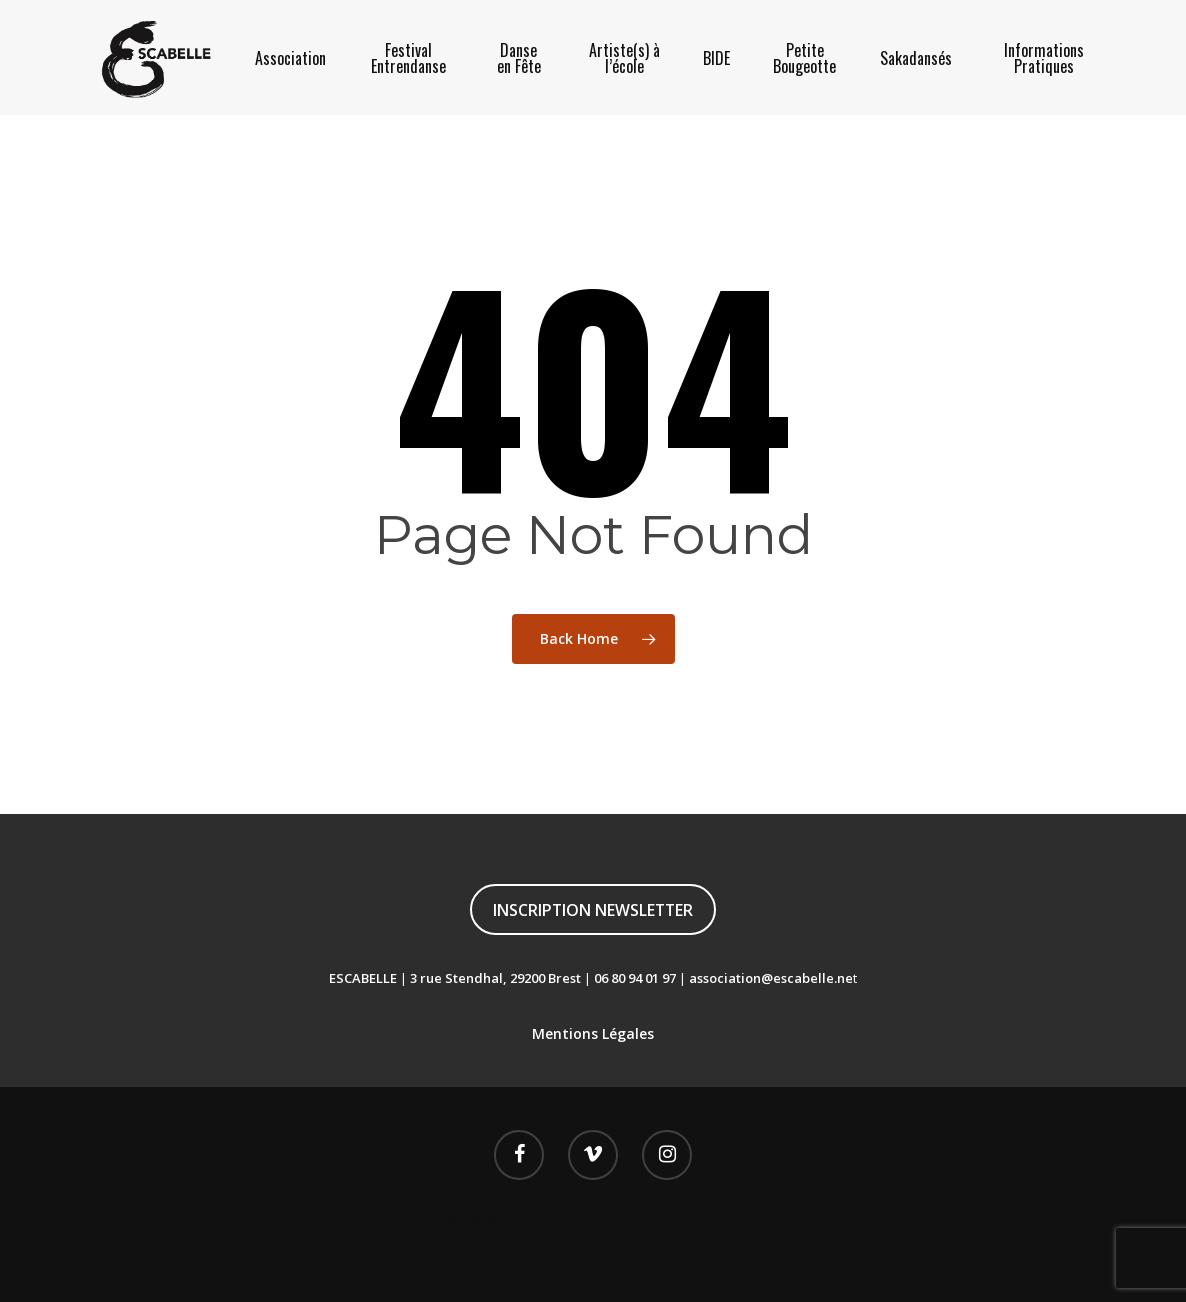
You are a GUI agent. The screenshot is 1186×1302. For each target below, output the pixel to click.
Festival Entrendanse (408, 58)
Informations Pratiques (1044, 58)
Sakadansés (916, 58)
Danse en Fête (519, 58)
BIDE (716, 58)
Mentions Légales (593, 1033)
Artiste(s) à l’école (624, 58)
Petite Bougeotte (804, 58)
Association (290, 58)
